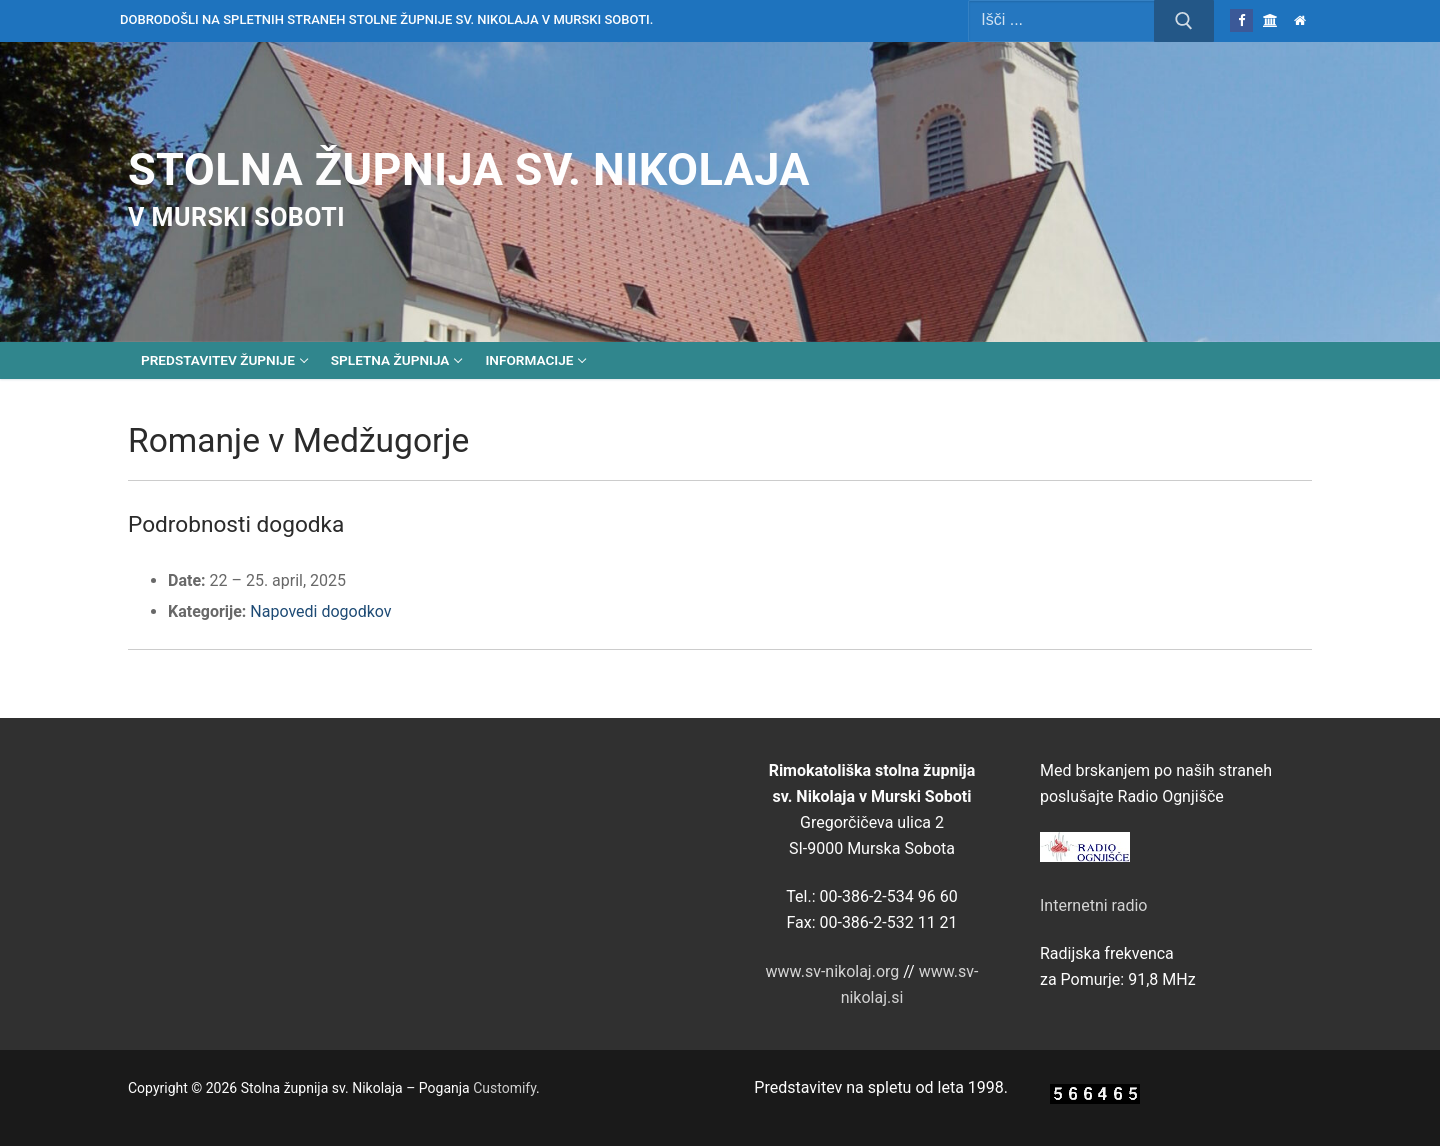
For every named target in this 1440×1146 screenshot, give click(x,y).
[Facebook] (1241, 20)
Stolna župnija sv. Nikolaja (469, 169)
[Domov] (1300, 20)
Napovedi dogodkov (320, 611)
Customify (504, 1088)
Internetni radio (1093, 905)
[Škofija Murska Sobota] (1270, 20)
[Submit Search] (1184, 21)
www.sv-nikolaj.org (833, 971)
